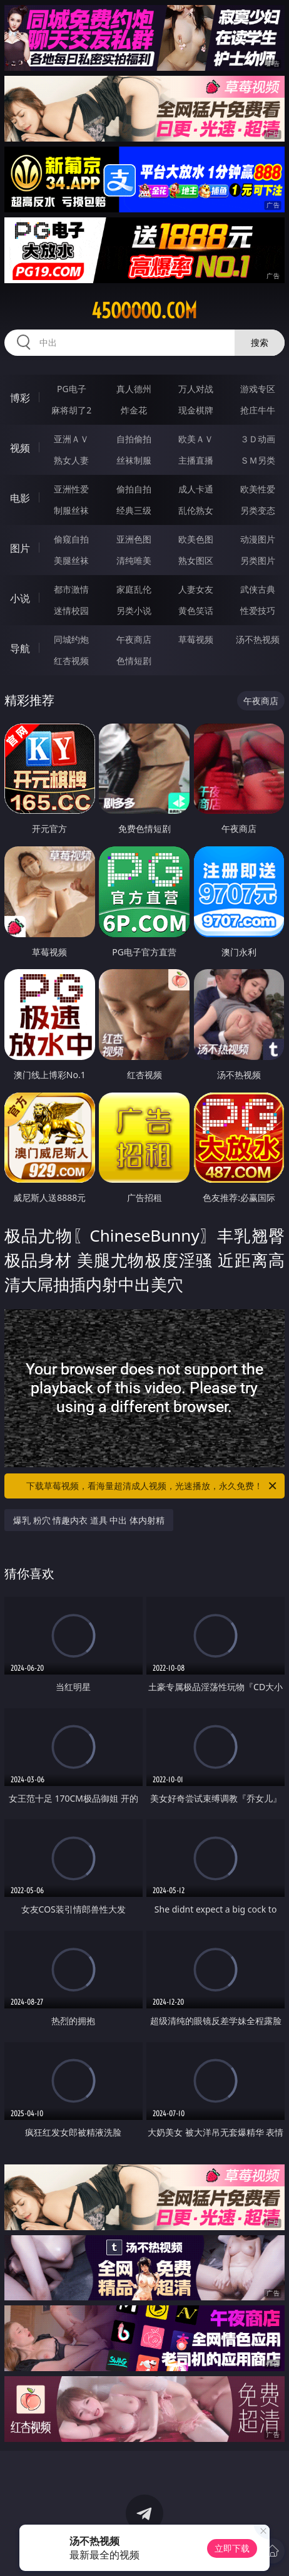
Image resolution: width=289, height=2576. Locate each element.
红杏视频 (71, 661)
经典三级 (133, 510)
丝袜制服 (133, 460)
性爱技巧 (257, 610)
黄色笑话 (195, 610)
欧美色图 (195, 539)
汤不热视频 (258, 639)
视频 (20, 448)
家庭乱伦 (133, 589)
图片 (20, 548)
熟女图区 (195, 560)
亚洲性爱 (71, 489)
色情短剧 (133, 661)
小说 (20, 598)
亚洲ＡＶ (71, 439)
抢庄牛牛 (257, 410)
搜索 (259, 342)
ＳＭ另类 (257, 460)
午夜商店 (133, 639)
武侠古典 (257, 589)
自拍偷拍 (133, 439)
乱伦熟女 (195, 510)
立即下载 (232, 2548)
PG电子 (71, 389)
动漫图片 (257, 539)
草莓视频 (195, 639)
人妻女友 (195, 589)
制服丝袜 (71, 510)
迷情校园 (71, 610)
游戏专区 (257, 389)
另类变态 (257, 510)
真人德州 (133, 389)
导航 (20, 648)
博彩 (20, 398)
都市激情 (71, 589)
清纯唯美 (133, 560)
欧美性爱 (257, 489)
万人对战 (195, 389)
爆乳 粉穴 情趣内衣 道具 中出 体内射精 (89, 1520)
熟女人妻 (71, 460)
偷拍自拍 (133, 489)
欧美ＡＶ (195, 439)
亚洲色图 (133, 539)
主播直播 (195, 460)
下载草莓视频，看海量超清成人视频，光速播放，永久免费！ (152, 1485)
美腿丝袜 (71, 560)
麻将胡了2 (71, 410)
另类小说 (133, 610)
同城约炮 (71, 639)
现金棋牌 (195, 410)
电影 (20, 498)
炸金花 (134, 410)
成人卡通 (195, 489)
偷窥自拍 (71, 539)
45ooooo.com (144, 310)
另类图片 (257, 560)
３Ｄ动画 (257, 439)
